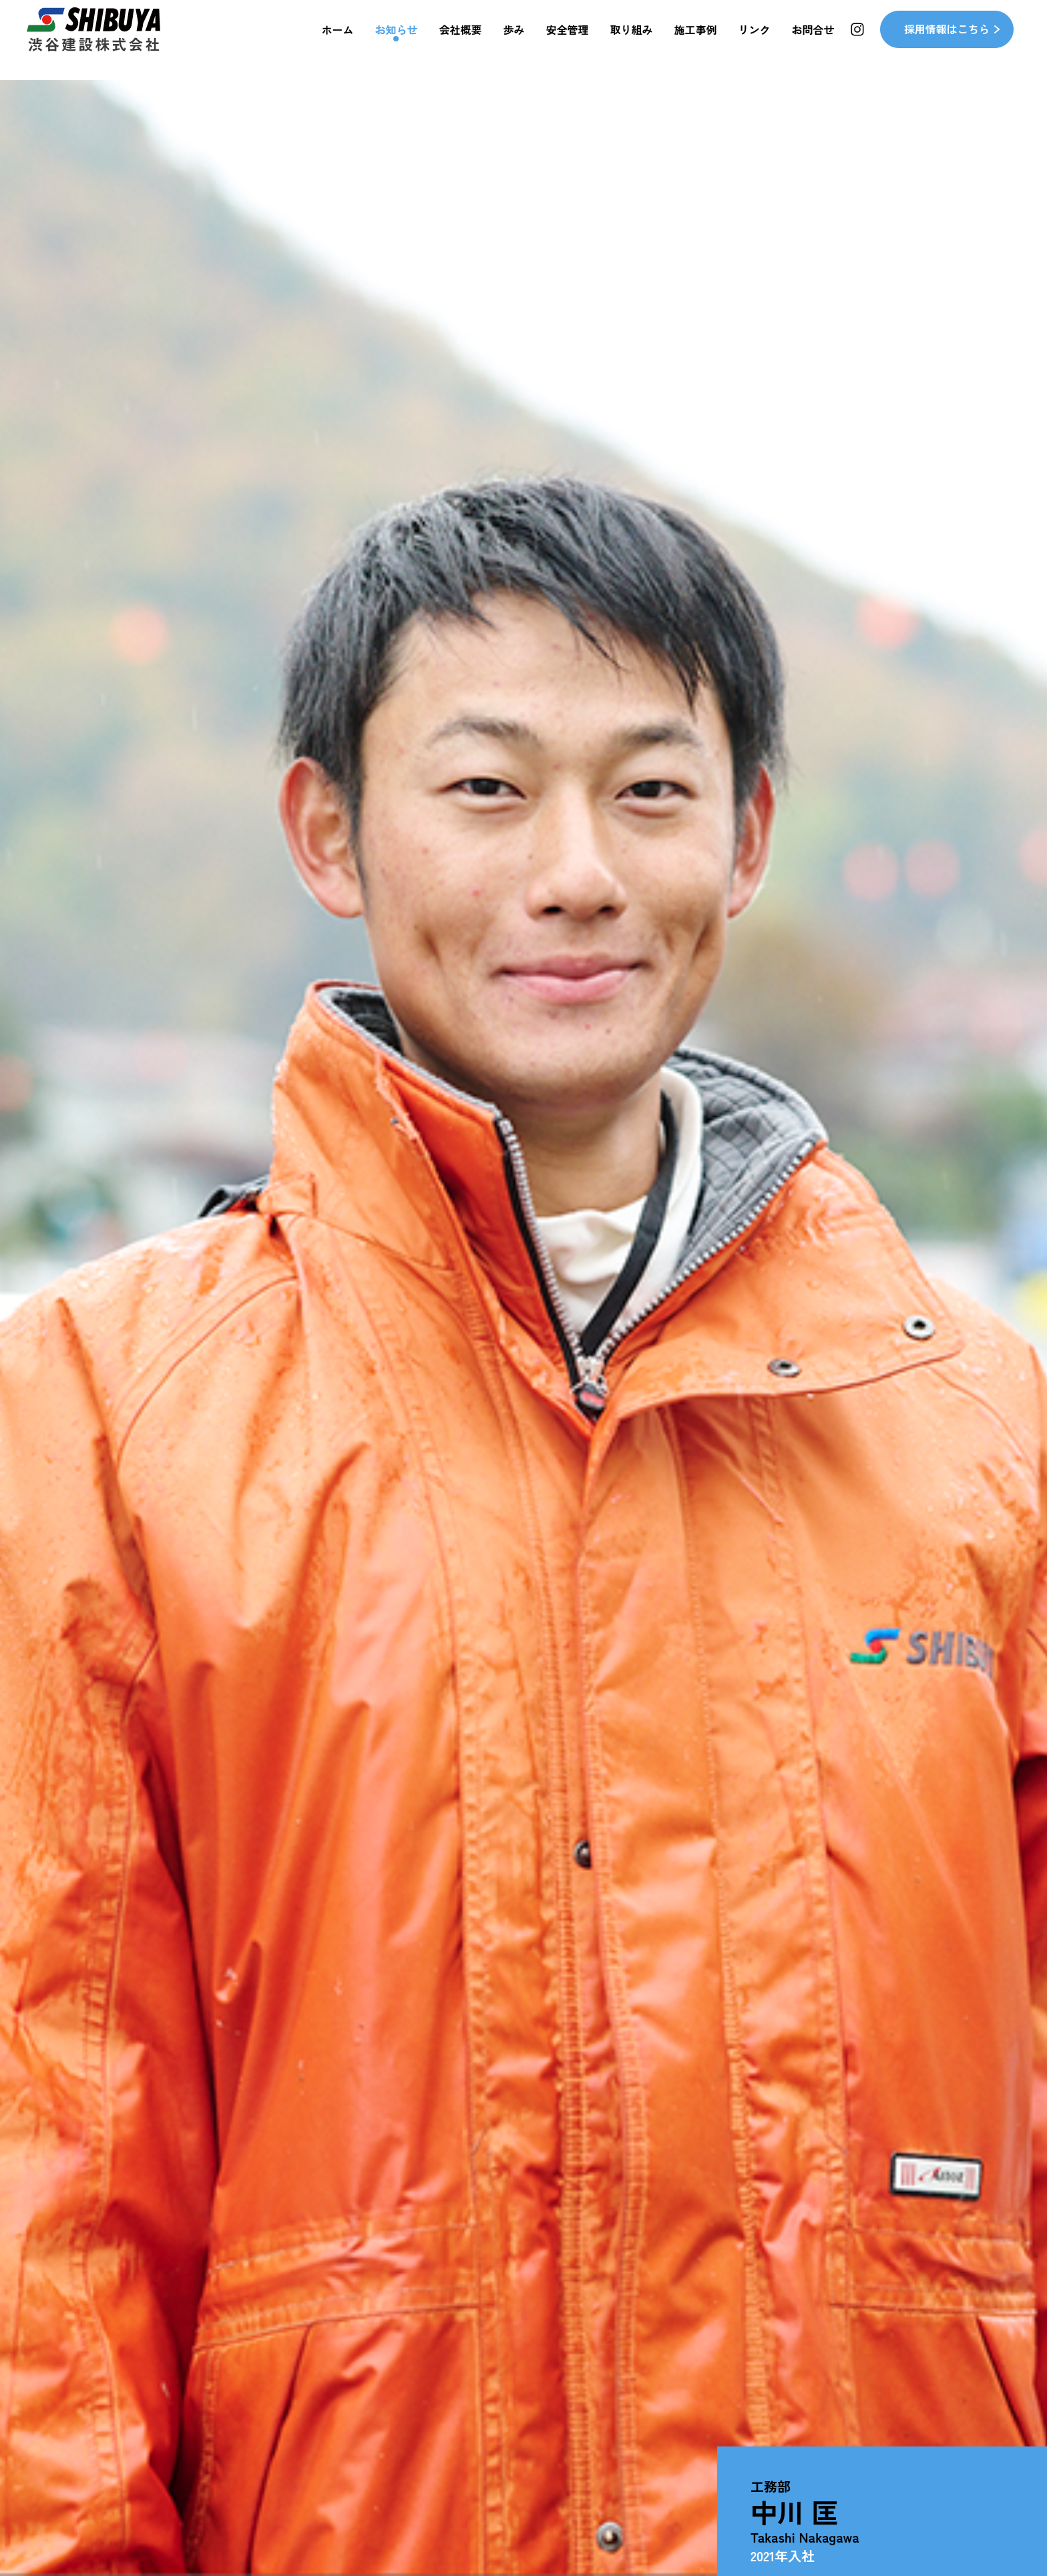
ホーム (337, 40)
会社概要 (460, 40)
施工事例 (695, 40)
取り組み (631, 40)
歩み (514, 40)
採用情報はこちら (947, 40)
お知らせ (396, 40)
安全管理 (567, 40)
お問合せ (813, 40)
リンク (755, 40)
